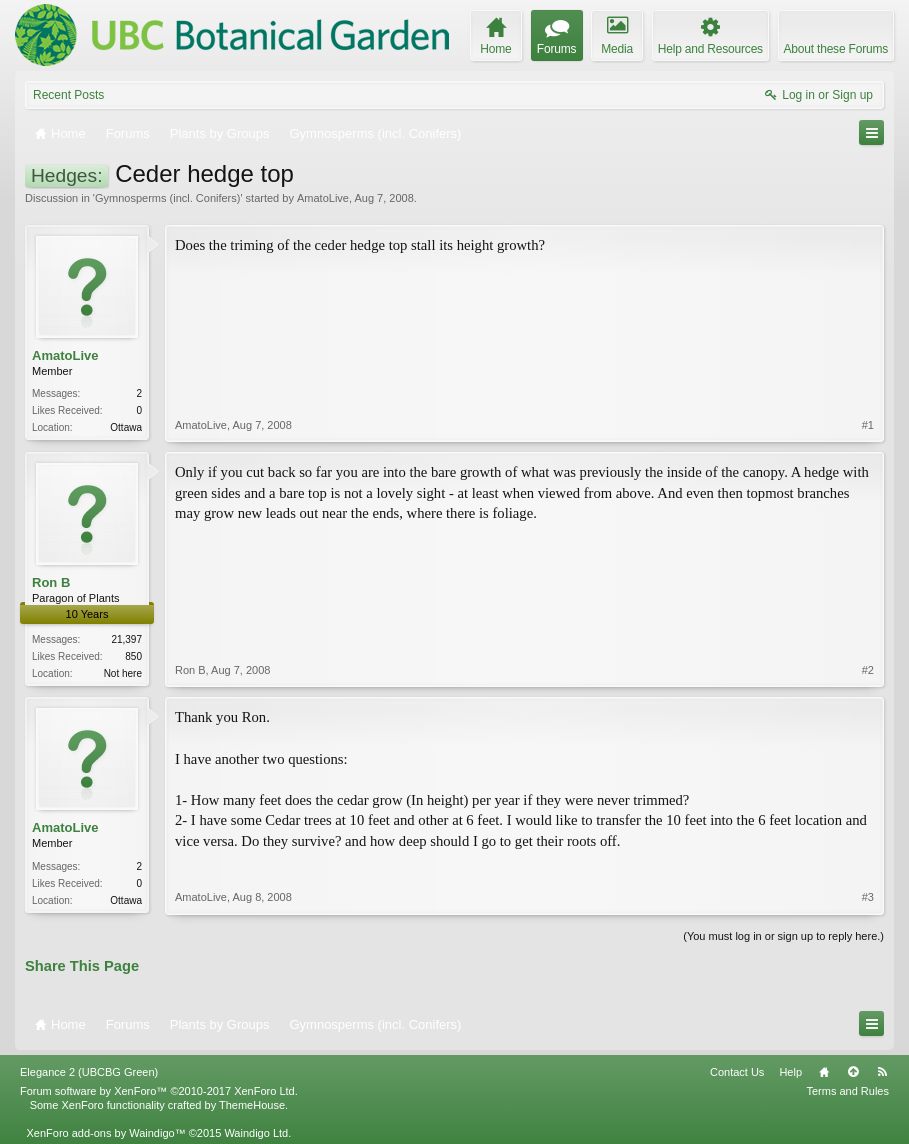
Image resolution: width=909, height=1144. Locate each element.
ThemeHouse (252, 1105)
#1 (868, 425)
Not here (123, 673)
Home (824, 1072)
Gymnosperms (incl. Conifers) (167, 198)
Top (853, 1072)
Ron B (51, 582)
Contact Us (737, 1072)
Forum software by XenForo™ (159, 1091)
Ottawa (126, 427)
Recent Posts (68, 95)
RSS (882, 1072)
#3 (868, 897)
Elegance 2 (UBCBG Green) (89, 1072)
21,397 (126, 639)
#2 (868, 670)
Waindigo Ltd (256, 1133)
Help (790, 1072)
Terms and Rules (847, 1091)
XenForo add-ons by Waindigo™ (105, 1133)
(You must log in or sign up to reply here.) (783, 936)
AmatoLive (323, 198)
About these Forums (836, 49)
